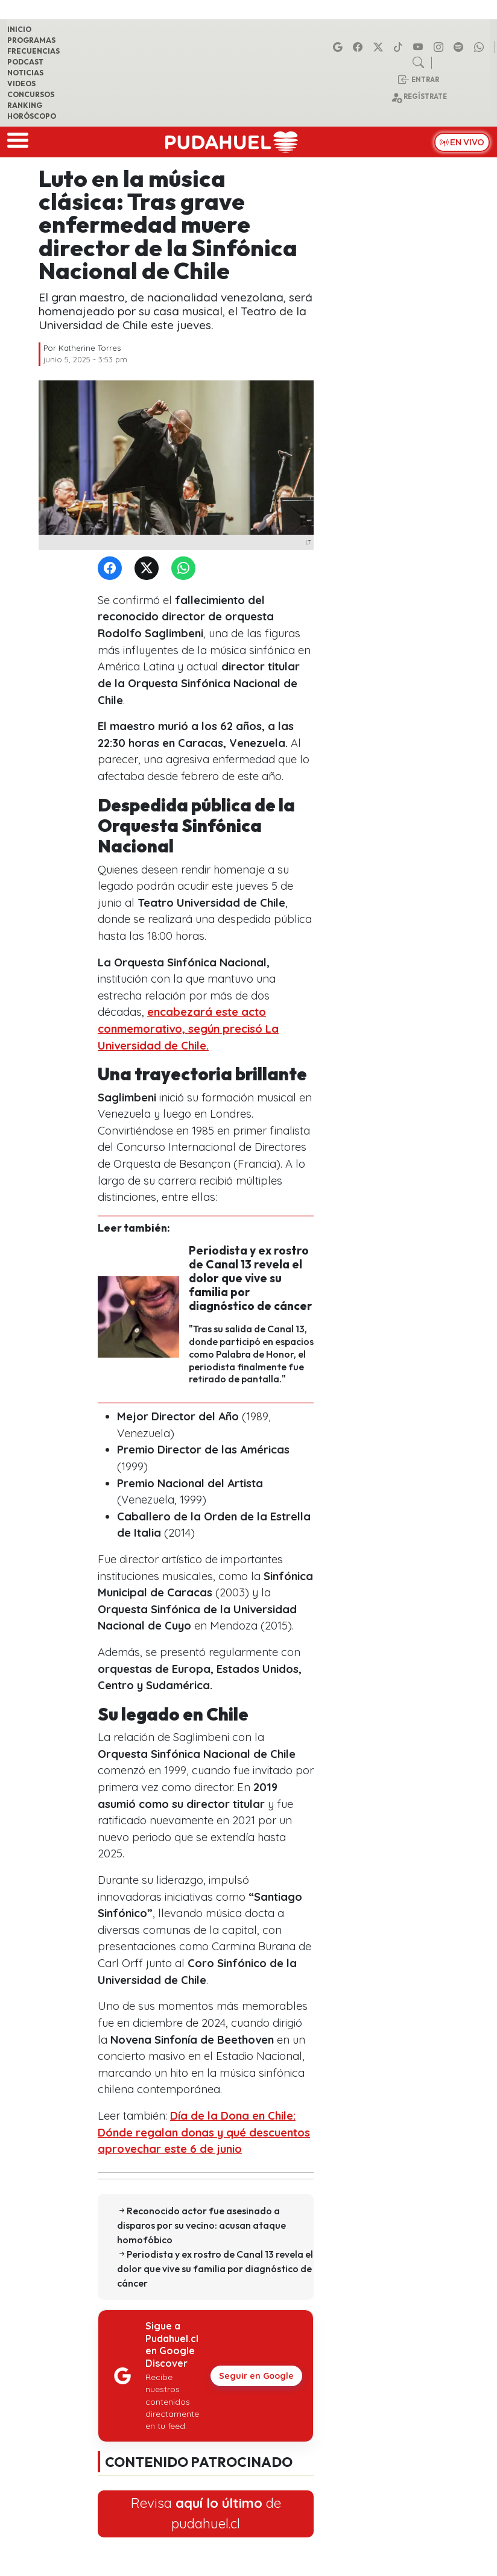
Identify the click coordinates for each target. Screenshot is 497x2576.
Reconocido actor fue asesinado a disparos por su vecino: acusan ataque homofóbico (201, 2225)
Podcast (25, 61)
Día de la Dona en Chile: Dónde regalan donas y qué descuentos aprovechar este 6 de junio (204, 2132)
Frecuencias (33, 50)
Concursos (30, 94)
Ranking (24, 105)
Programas (31, 40)
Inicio (19, 29)
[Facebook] (112, 569)
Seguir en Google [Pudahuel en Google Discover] (256, 2375)
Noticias (25, 72)
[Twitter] (149, 569)
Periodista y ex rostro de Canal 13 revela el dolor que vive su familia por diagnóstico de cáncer (250, 1278)
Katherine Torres (90, 348)
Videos (21, 83)
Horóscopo (31, 116)
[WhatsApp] (185, 569)
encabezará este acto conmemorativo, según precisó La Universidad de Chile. (188, 1028)
